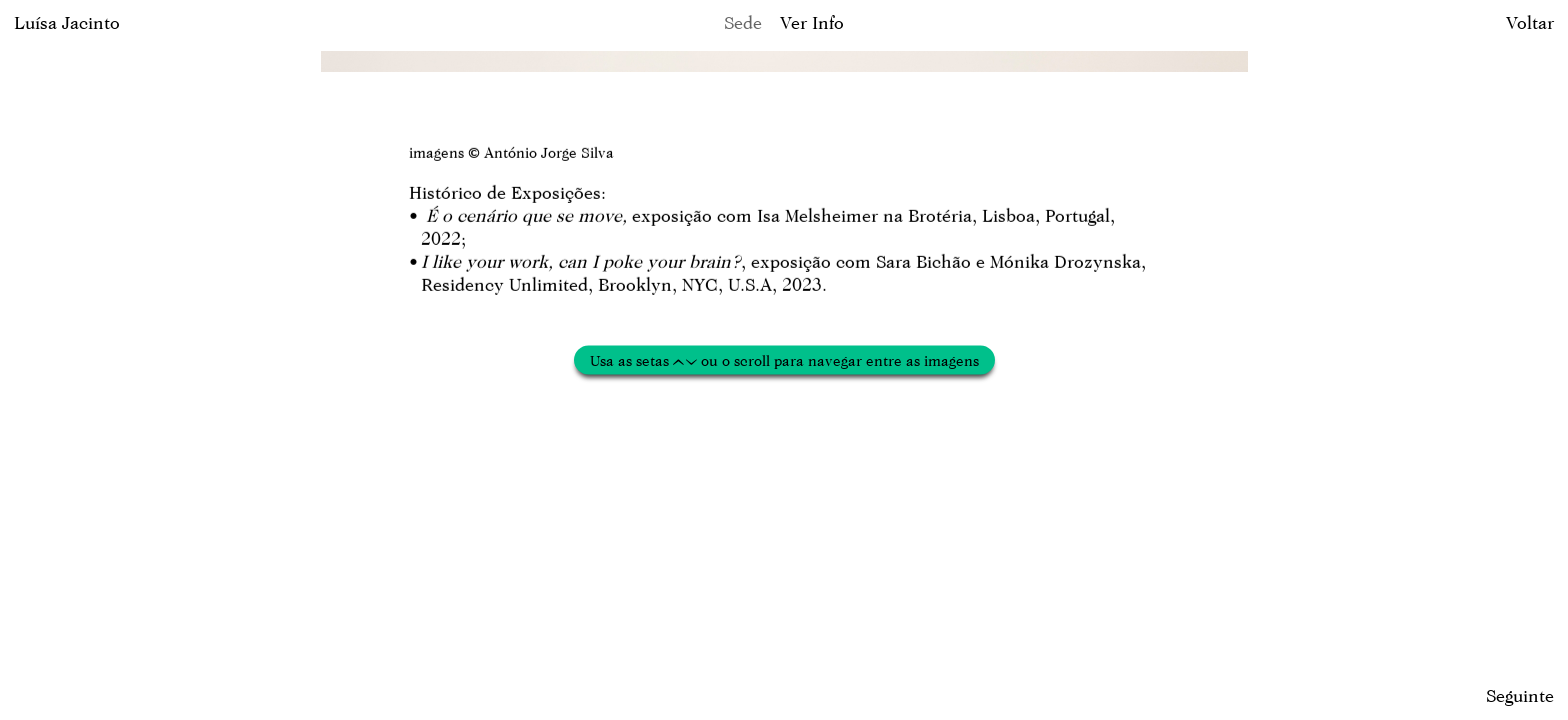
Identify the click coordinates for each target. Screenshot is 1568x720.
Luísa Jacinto (67, 22)
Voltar (1530, 22)
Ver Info (812, 22)
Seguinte (1520, 695)
